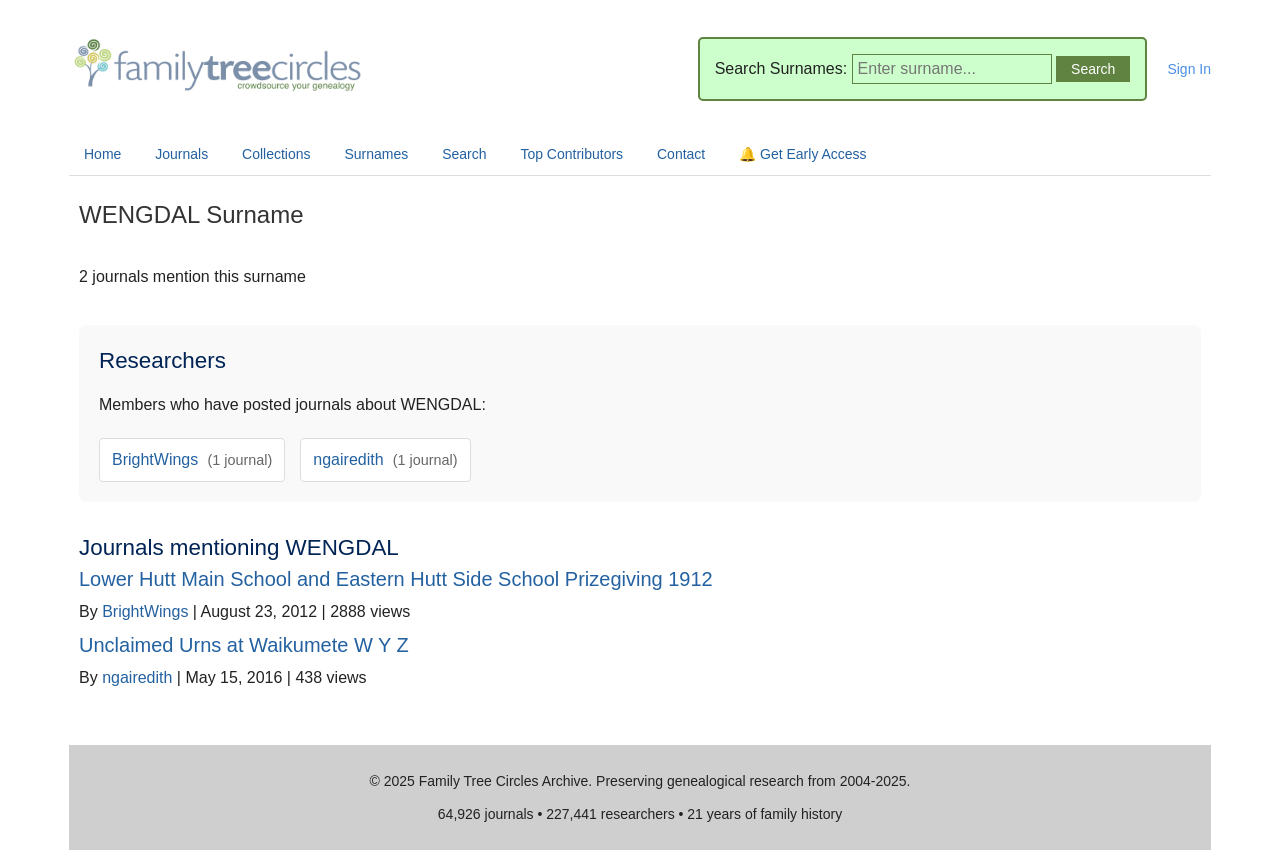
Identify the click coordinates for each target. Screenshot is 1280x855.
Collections (276, 154)
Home (102, 154)
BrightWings (192, 459)
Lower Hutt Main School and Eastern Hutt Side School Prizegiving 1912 (396, 579)
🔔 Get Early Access (802, 154)
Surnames (376, 154)
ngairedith (385, 459)
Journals (181, 154)
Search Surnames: (781, 68)
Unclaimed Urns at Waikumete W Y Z (244, 645)
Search (464, 154)
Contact (681, 154)
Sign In (1189, 69)
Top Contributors (571, 154)
